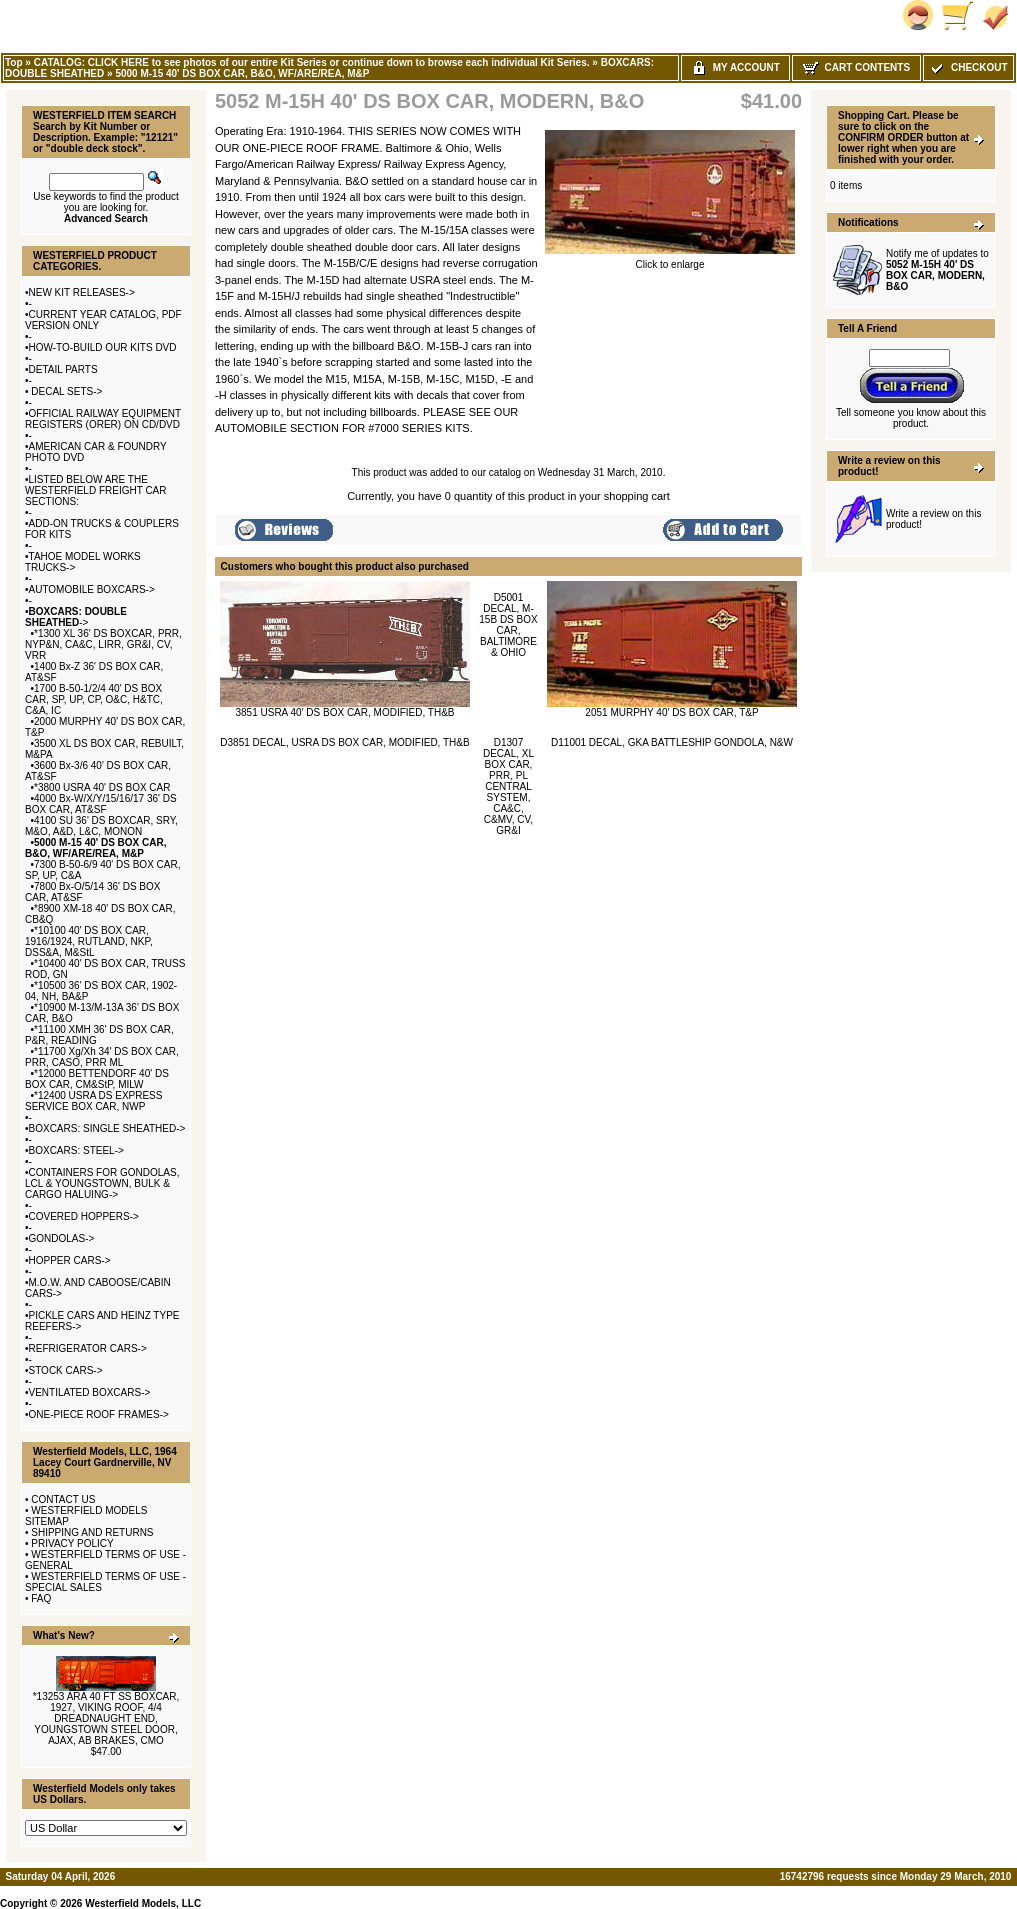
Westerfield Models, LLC (143, 1903)
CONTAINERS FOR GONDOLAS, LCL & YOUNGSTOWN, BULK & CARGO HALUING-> (102, 1183)
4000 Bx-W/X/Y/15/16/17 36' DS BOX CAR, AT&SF (101, 804)
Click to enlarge (670, 260)
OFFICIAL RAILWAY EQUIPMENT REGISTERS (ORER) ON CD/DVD (103, 419)
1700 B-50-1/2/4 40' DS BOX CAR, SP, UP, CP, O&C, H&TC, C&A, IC (94, 699)
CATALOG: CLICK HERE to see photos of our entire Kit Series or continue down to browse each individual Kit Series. (312, 62)
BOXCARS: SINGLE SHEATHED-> (107, 1128)
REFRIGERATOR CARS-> (88, 1348)
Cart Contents (856, 67)
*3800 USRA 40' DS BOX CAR (102, 787)
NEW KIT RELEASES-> (82, 292)
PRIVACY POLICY (72, 1543)
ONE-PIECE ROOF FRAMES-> (99, 1414)
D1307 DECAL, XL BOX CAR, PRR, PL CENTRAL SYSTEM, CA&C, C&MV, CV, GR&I (508, 786)
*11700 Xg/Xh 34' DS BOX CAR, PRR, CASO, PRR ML (102, 1057)
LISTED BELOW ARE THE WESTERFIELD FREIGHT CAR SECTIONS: (96, 490)
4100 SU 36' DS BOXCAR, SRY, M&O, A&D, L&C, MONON (101, 826)
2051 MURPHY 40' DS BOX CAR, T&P (671, 712)
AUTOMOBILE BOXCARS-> (92, 589)
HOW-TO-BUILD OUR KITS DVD (103, 347)
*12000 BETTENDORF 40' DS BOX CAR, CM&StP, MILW (97, 1079)
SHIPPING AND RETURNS (92, 1532)
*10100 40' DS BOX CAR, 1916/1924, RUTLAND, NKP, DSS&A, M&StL (89, 941)
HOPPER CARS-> (70, 1260)
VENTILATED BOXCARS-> (90, 1392)
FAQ (41, 1598)
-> (76, 617)
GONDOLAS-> (62, 1238)
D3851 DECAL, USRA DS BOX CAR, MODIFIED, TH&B (344, 742)
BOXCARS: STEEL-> (76, 1150)
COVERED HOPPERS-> (84, 1216)
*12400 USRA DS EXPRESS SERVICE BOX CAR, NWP (93, 1101)
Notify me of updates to (937, 270)
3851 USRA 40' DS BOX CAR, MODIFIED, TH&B (344, 712)
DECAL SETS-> (66, 391)
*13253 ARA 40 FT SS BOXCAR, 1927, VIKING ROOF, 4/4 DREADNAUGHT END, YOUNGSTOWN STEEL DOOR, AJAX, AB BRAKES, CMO (106, 1718)
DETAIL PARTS (63, 369)
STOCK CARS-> (66, 1370)
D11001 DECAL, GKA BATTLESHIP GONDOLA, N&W (672, 742)
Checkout (968, 67)
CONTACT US (63, 1499)
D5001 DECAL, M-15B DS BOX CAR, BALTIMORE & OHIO (508, 625)
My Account (735, 67)
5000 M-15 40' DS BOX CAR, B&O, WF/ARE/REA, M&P (242, 73)
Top (14, 62)
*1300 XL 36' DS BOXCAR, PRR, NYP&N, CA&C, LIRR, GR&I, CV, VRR (103, 644)
